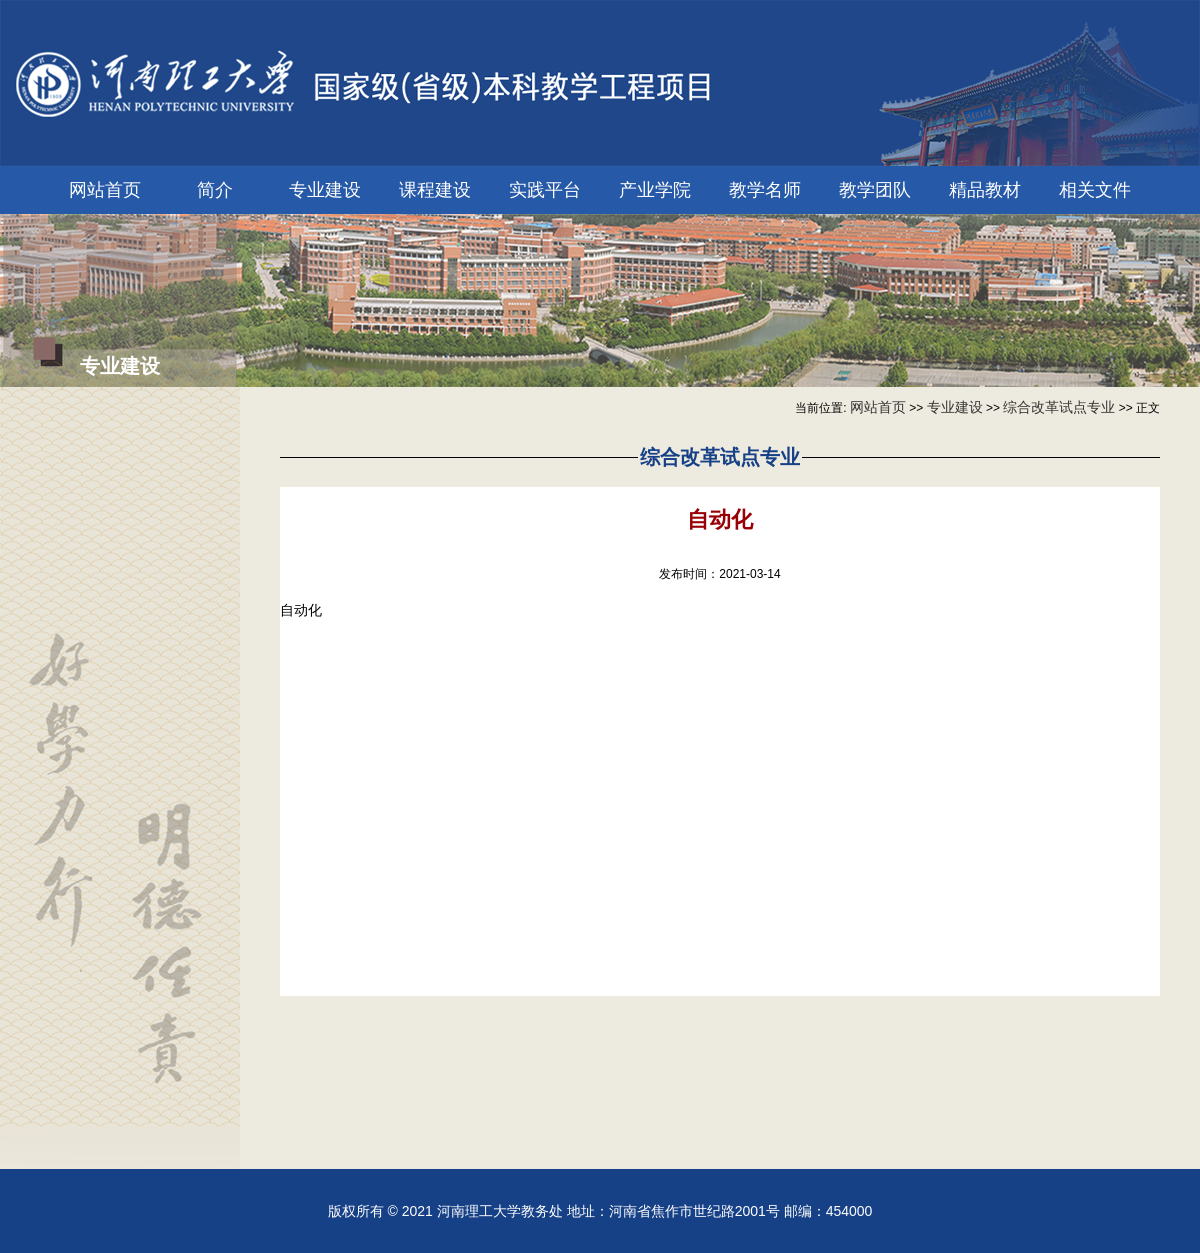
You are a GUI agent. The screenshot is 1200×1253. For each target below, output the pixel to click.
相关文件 (1095, 190)
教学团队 (875, 190)
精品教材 (985, 190)
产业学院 (655, 190)
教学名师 (765, 190)
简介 (215, 190)
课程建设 (435, 190)
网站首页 (105, 190)
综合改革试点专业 (1059, 407)
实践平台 (545, 190)
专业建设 (325, 190)
